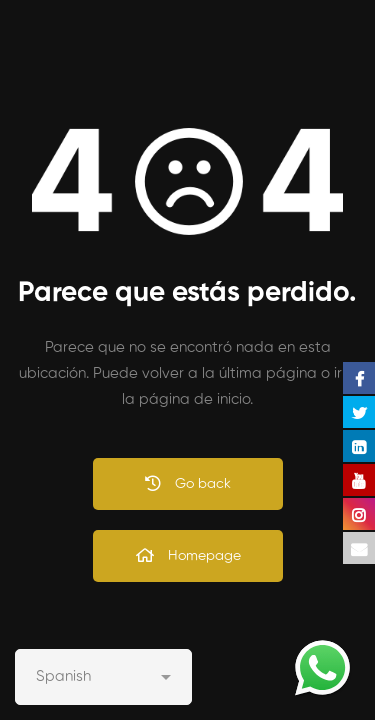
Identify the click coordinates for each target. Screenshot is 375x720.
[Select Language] (103, 677)
